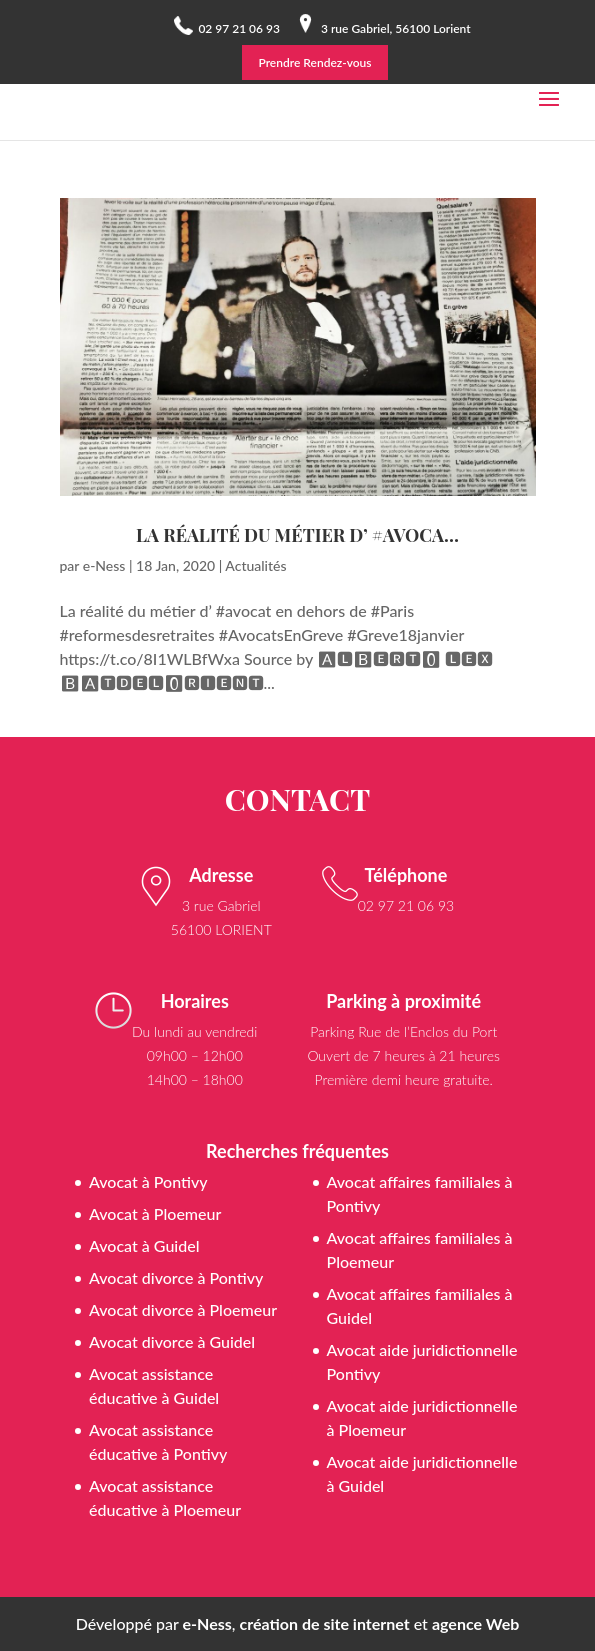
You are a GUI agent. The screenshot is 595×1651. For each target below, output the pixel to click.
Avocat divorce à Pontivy (176, 1277)
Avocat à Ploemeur (155, 1213)
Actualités (255, 565)
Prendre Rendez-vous (314, 62)
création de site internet (325, 1623)
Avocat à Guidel (144, 1245)
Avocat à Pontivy (148, 1181)
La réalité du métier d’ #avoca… (297, 535)
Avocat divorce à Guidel (172, 1341)
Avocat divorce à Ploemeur (183, 1309)
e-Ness (104, 565)
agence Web (475, 1623)
